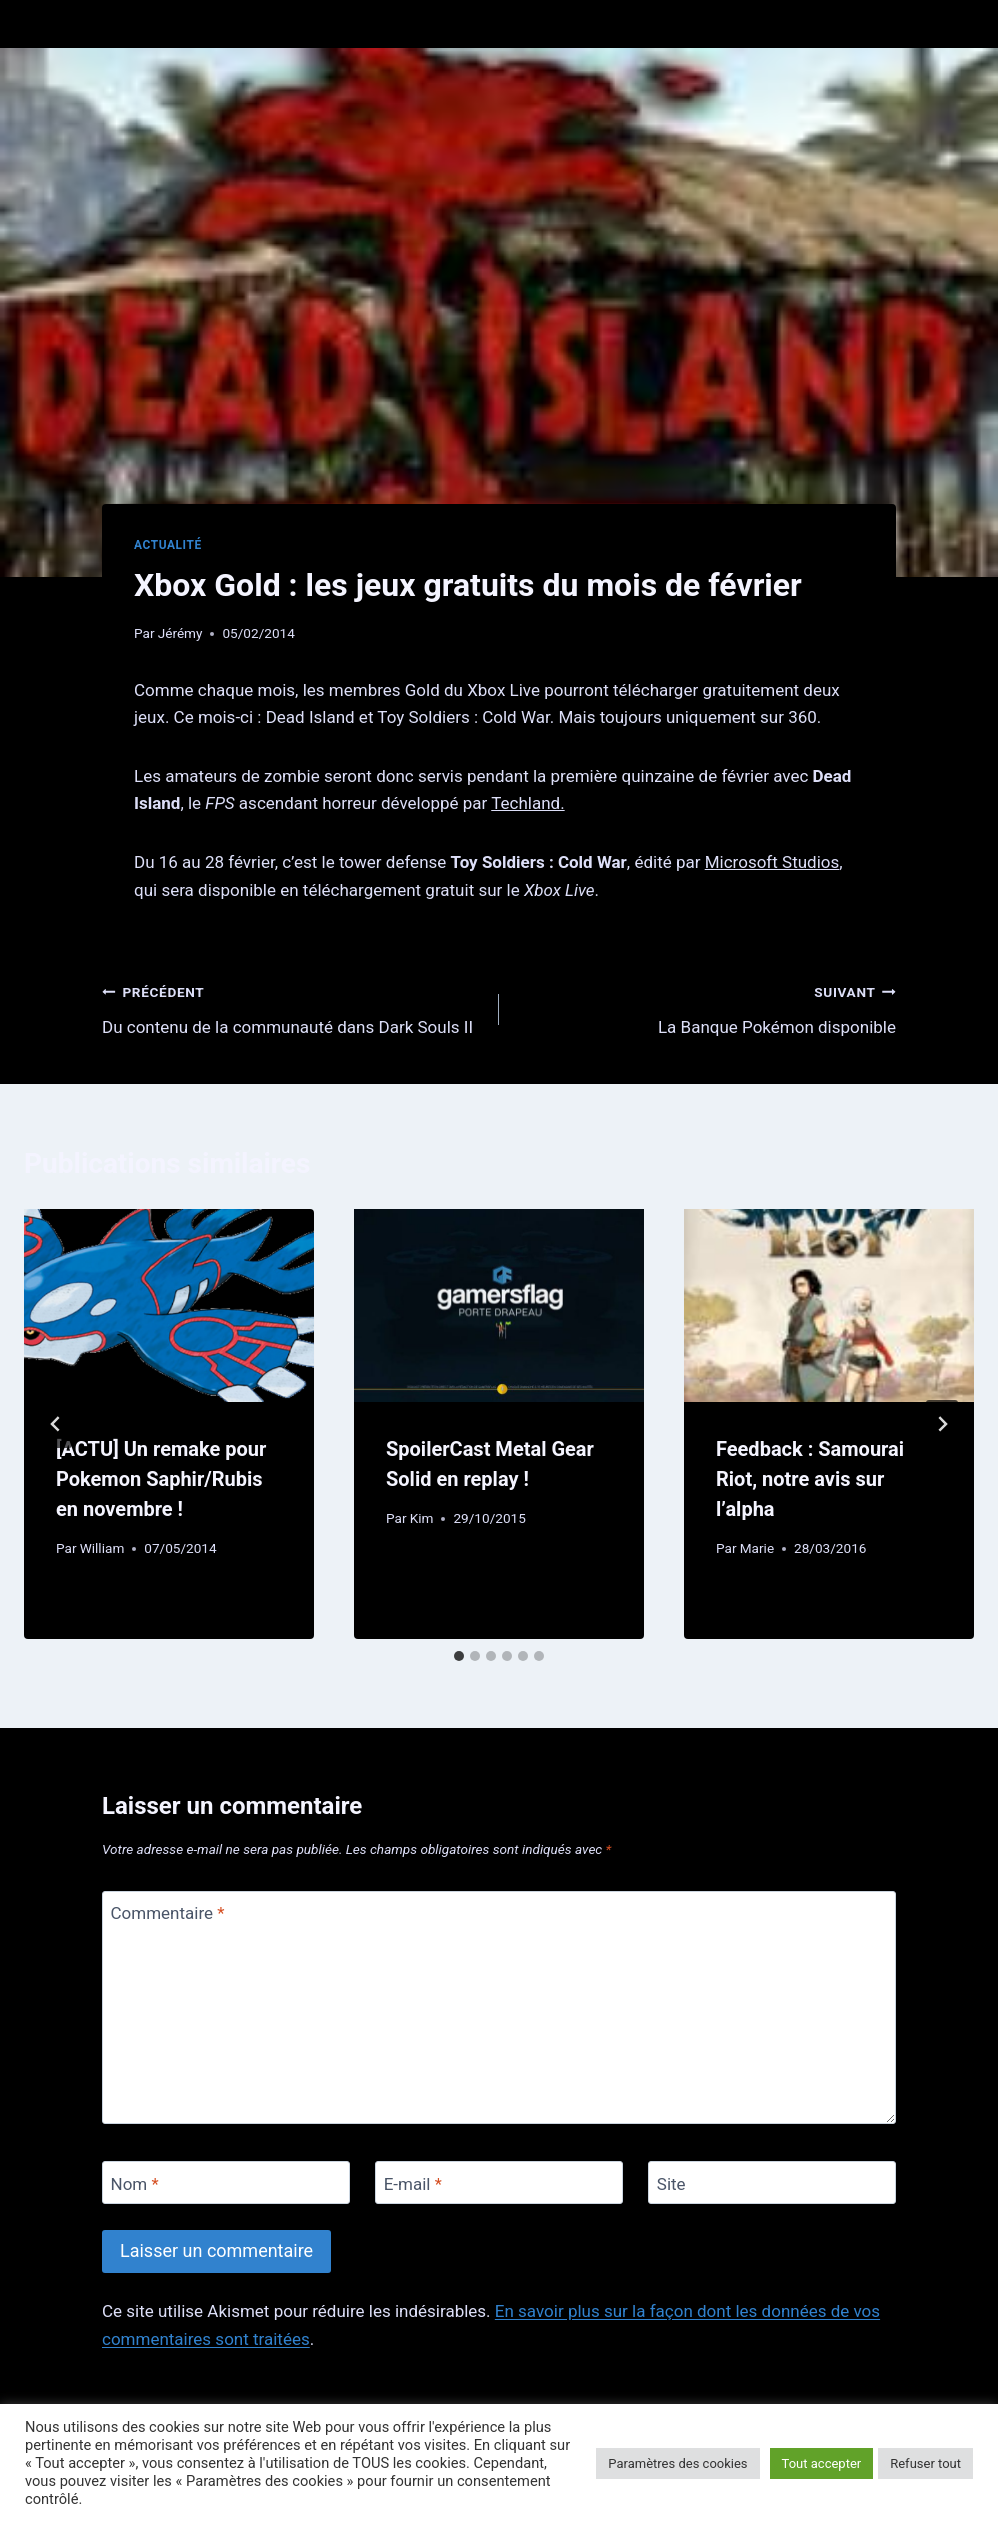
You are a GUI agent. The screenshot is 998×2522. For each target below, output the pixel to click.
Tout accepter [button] (822, 2463)
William (102, 1548)
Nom (135, 2183)
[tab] (459, 1656)
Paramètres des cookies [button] (677, 2463)
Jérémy (180, 633)
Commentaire (168, 1913)
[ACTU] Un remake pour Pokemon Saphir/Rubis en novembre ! (161, 1479)
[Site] (772, 2182)
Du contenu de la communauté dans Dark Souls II (292, 1007)
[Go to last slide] (56, 1424)
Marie (757, 1548)
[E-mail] (499, 2182)
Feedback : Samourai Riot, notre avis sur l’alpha (810, 1479)
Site (671, 2183)
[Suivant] (942, 1424)
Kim (422, 1518)
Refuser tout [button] (925, 2463)
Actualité (168, 545)
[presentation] (169, 1305)
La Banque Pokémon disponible (706, 1007)
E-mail (413, 2183)
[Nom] (226, 2182)
